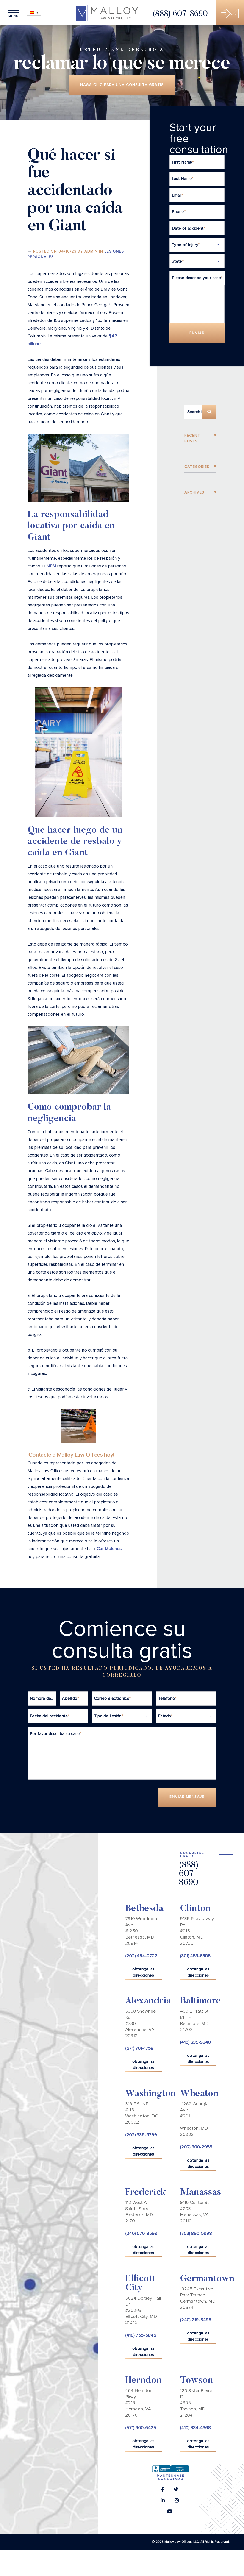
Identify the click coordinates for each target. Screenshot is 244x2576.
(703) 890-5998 (196, 2234)
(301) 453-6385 (195, 1956)
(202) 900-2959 (196, 2147)
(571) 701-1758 (139, 2048)
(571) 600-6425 (140, 2428)
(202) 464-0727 (141, 1956)
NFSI (51, 566)
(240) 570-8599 (141, 2234)
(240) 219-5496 (195, 2320)
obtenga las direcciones (143, 1972)
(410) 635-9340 (195, 2042)
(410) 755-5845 (140, 2335)
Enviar (197, 333)
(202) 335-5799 (141, 2135)
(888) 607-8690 (179, 14)
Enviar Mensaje (187, 1797)
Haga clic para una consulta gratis (122, 85)
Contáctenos (109, 1549)
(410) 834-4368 (195, 2428)
